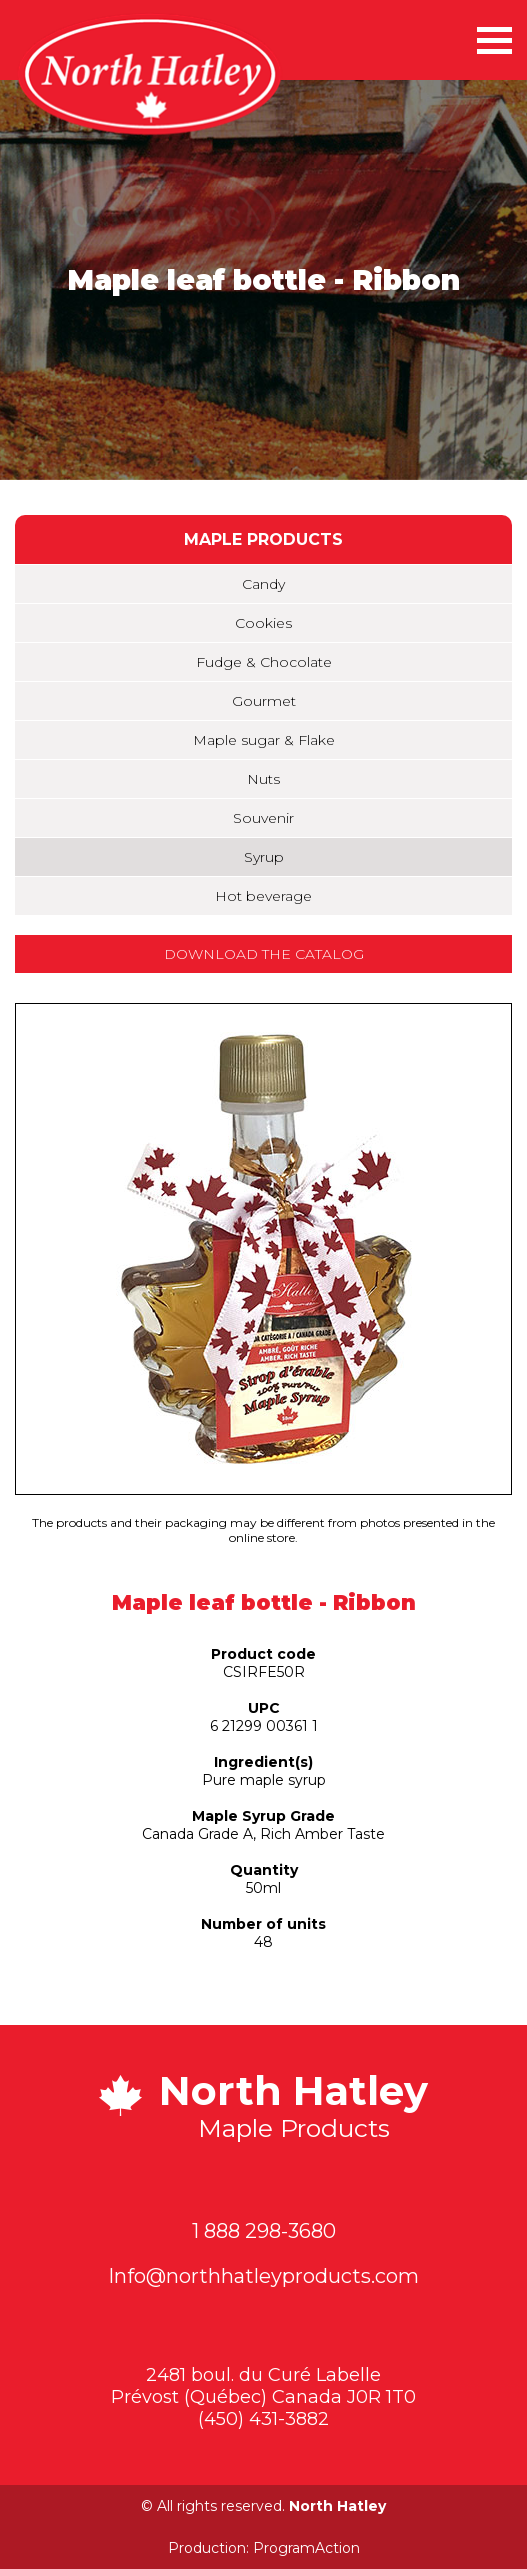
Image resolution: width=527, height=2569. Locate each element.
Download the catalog (264, 954)
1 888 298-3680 (264, 2231)
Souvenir (263, 818)
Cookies (263, 623)
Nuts (263, 779)
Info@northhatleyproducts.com (263, 2276)
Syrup (264, 857)
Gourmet (264, 701)
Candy (263, 584)
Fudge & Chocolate (264, 662)
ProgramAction (306, 2548)
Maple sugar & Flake (264, 740)
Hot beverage (263, 896)
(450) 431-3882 (263, 2419)
